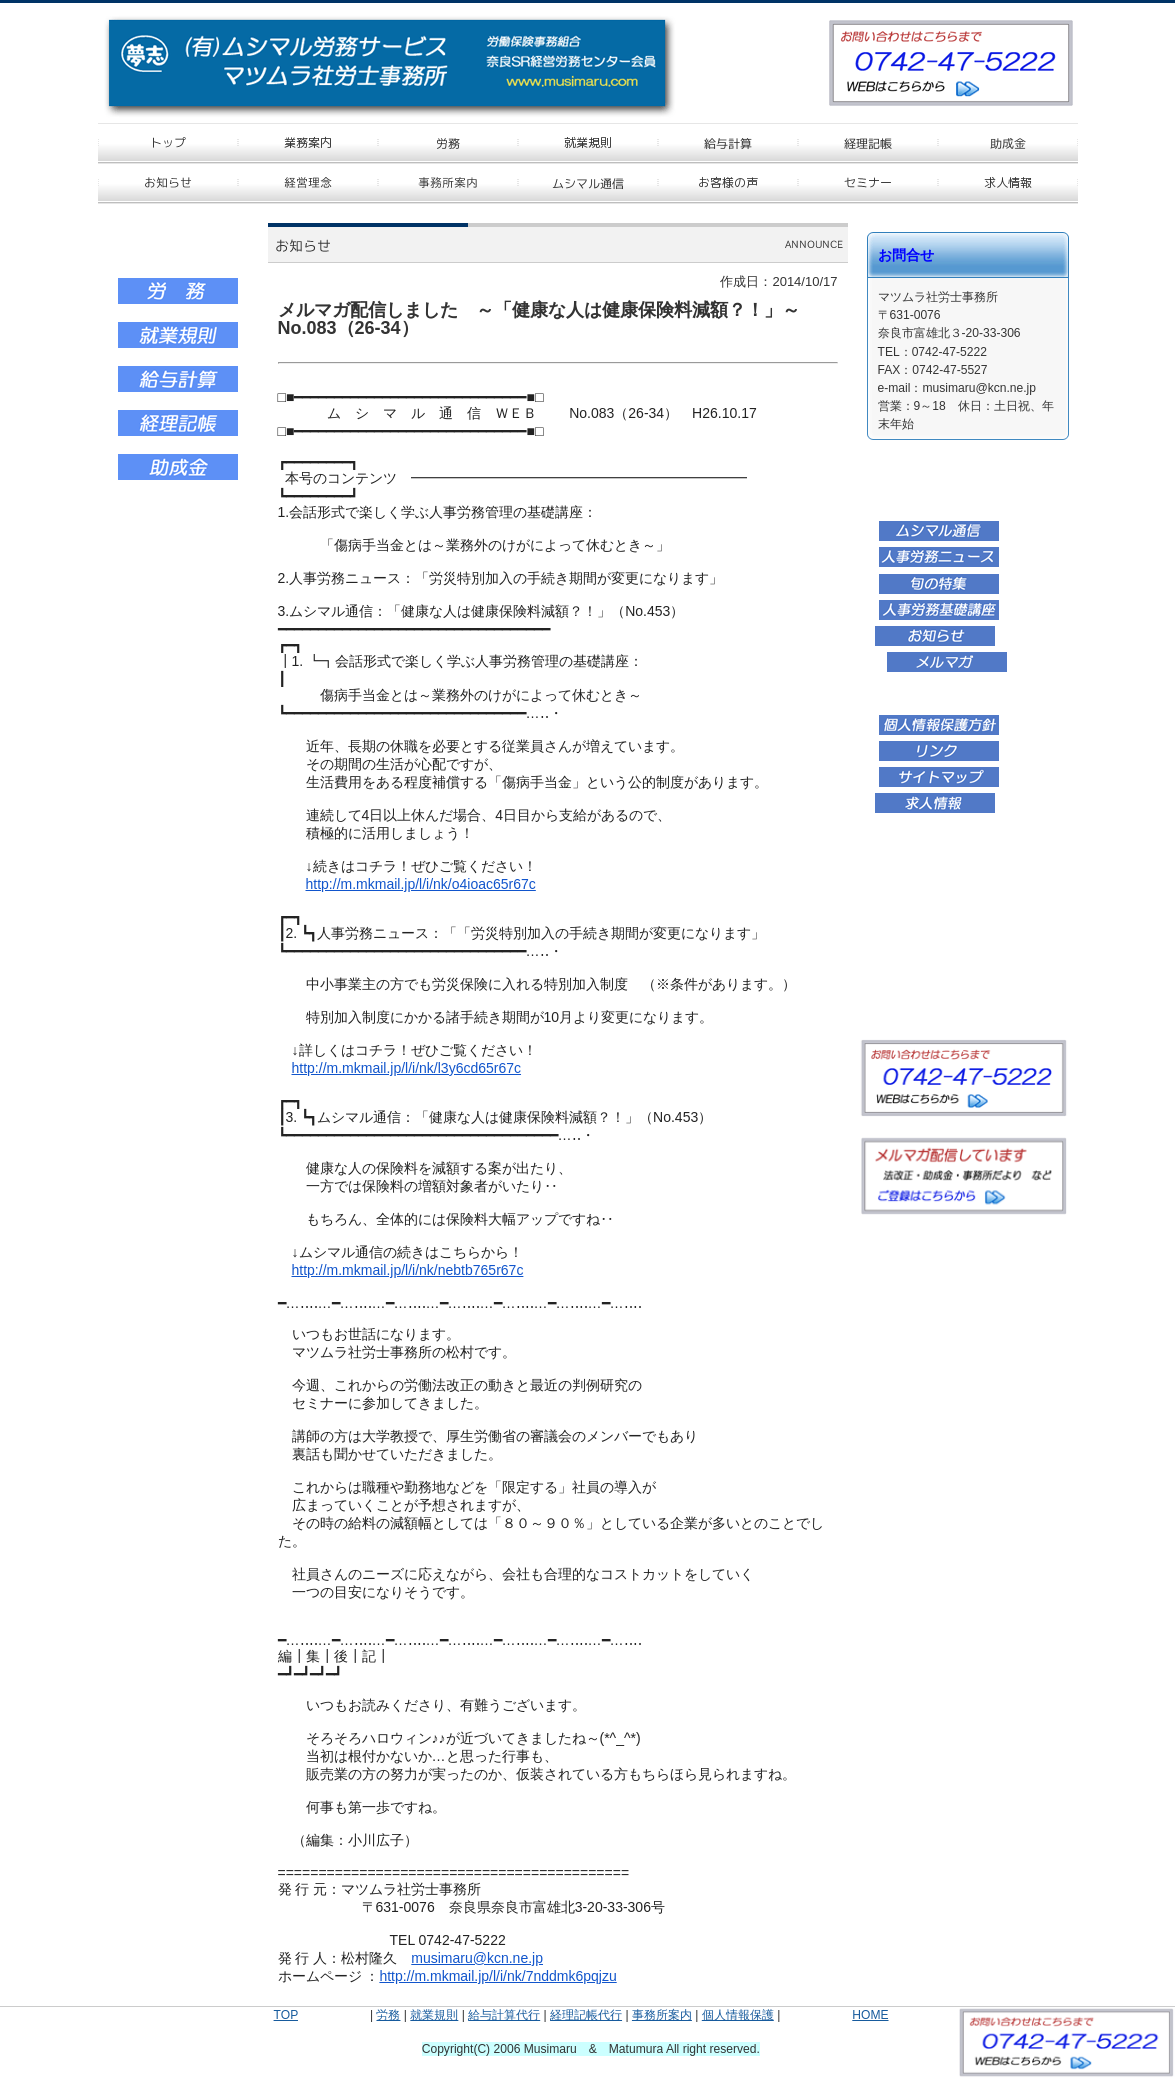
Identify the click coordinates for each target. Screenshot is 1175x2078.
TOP (286, 2015)
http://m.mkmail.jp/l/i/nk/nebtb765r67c (408, 1270)
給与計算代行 (504, 2015)
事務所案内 (662, 2015)
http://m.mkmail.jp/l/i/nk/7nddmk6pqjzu (497, 1976)
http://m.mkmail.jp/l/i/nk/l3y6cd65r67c (407, 1068)
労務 (388, 2015)
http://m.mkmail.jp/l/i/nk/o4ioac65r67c (421, 884)
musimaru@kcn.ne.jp (477, 1958)
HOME (870, 2015)
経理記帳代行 (586, 2015)
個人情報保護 (738, 2015)
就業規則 (434, 2015)
